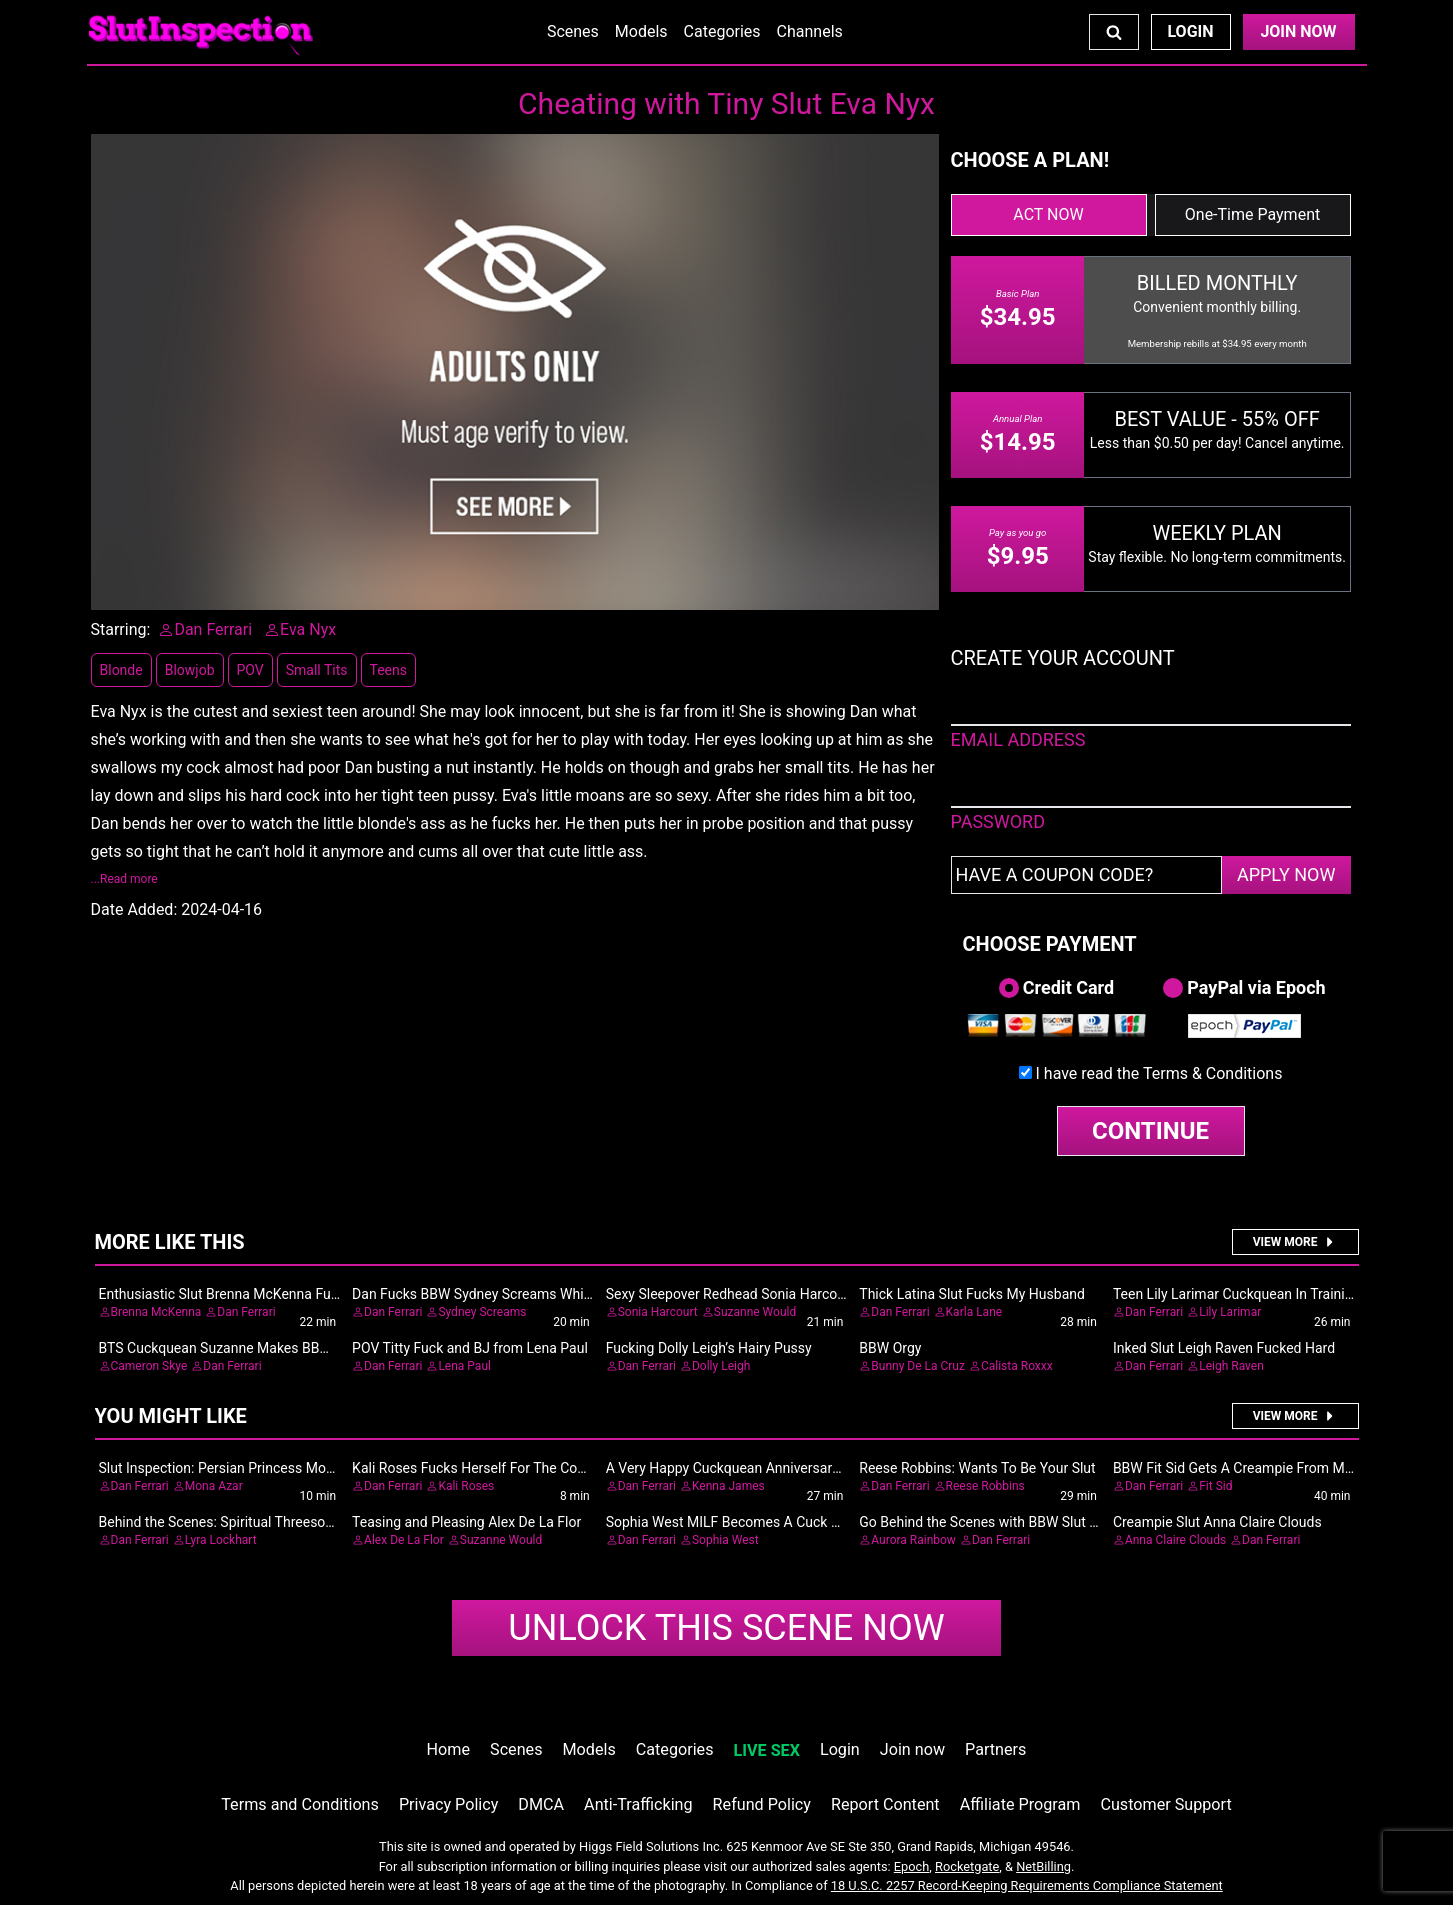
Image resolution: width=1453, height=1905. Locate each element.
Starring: (121, 629)
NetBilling (1043, 1866)
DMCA (541, 1804)
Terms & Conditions (1213, 1073)
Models (641, 31)
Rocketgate (967, 1866)
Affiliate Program (1020, 1804)
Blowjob (190, 670)
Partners (995, 1749)
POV (250, 670)
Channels (810, 31)
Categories (722, 31)
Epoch (912, 1866)
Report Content (885, 1804)
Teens (388, 670)
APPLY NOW (1286, 874)
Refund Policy (762, 1804)
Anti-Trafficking (638, 1804)
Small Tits (317, 670)
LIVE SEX (767, 1750)
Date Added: (134, 909)
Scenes (573, 31)
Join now (912, 1749)
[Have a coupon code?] (1086, 875)
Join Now (1298, 31)
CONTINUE (1150, 1131)
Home (448, 1749)
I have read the (1159, 1073)
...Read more (124, 879)
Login (1190, 31)
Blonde (121, 670)
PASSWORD (998, 821)
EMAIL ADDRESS (1018, 739)
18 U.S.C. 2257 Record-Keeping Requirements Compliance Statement (1027, 1885)
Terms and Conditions (300, 1804)
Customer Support (1165, 1804)
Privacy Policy (448, 1804)
